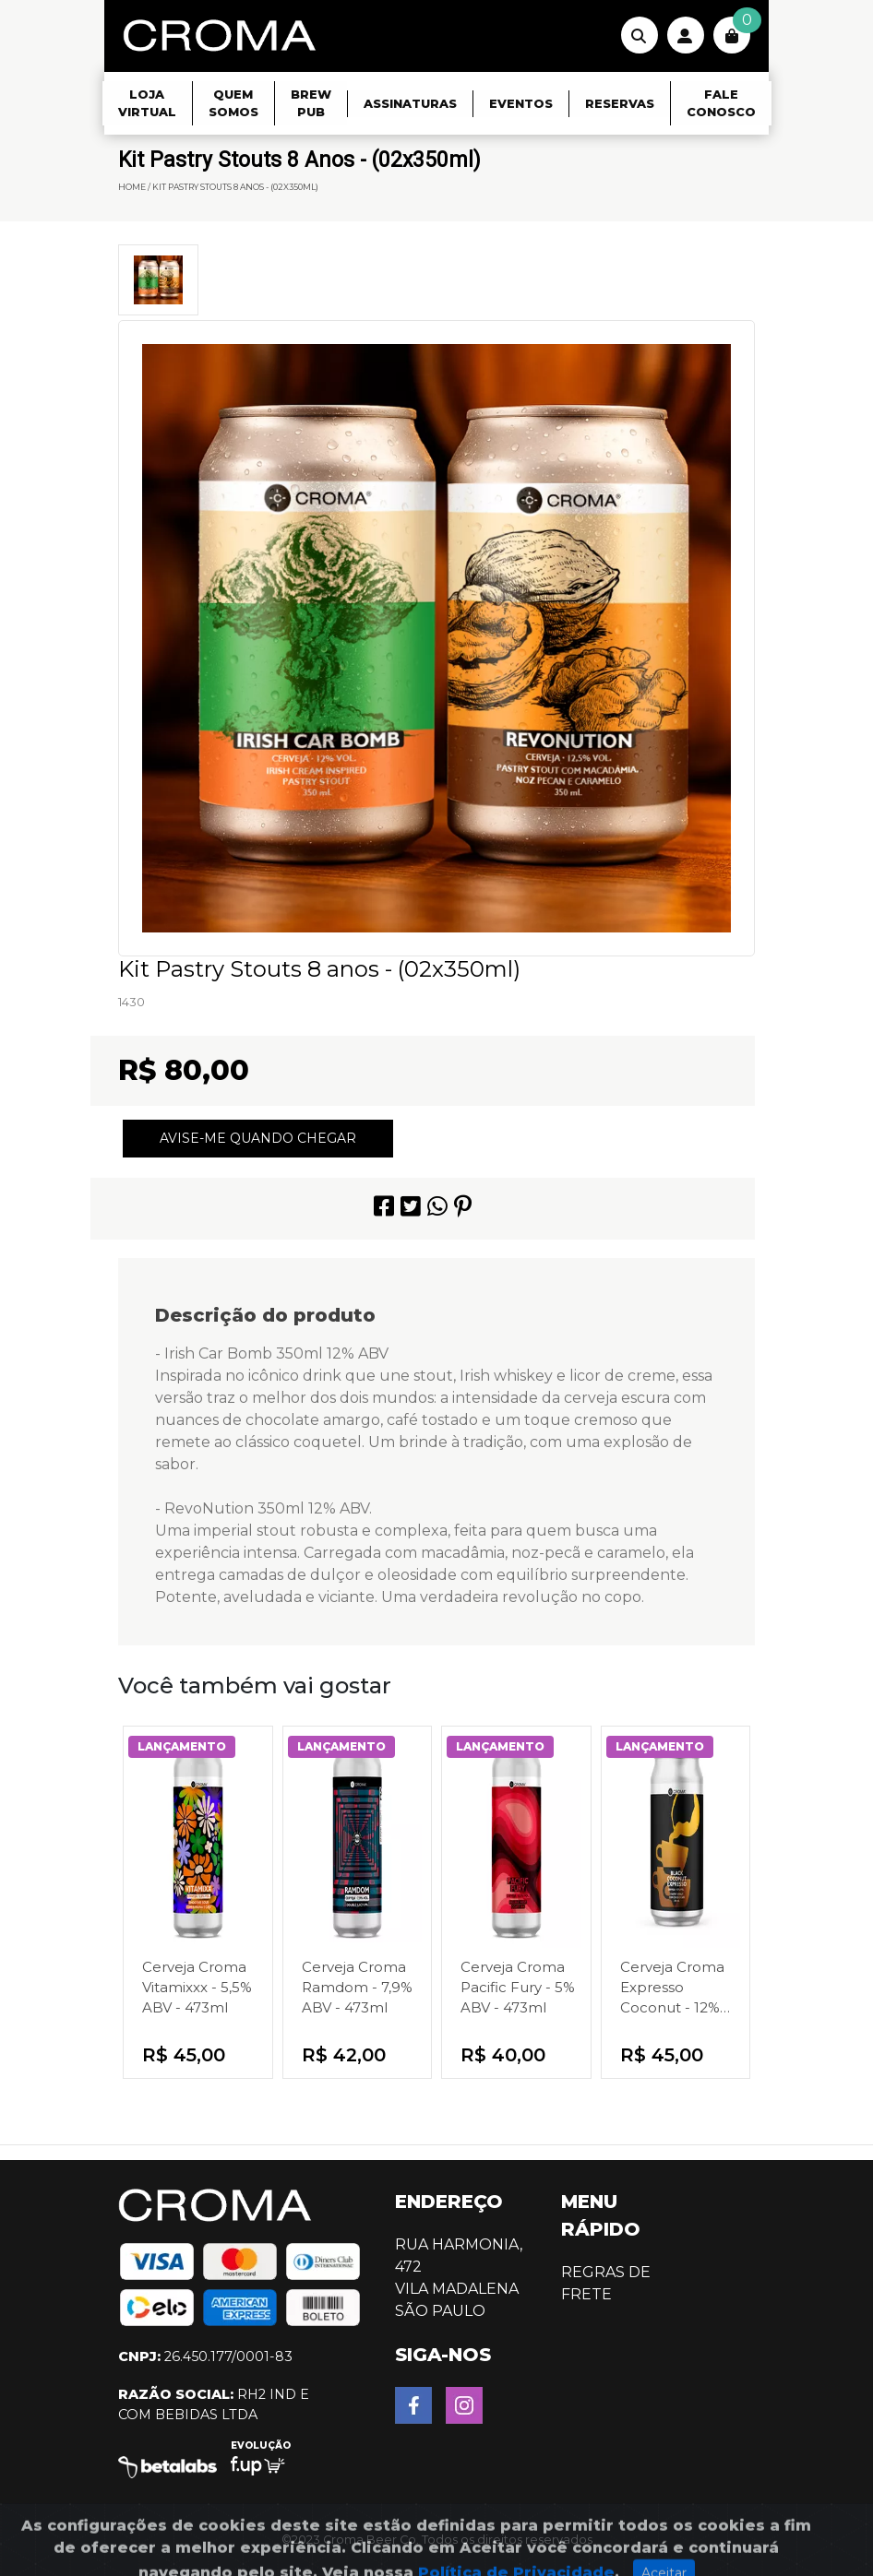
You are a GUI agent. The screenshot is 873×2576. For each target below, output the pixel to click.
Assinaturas (410, 104)
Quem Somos (233, 103)
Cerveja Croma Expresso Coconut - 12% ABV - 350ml (672, 1988)
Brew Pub (311, 103)
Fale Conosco (721, 103)
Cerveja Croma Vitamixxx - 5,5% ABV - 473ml (197, 1987)
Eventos (521, 104)
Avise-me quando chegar (258, 1138)
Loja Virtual (147, 103)
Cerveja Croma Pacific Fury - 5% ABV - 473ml (517, 1987)
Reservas (619, 104)
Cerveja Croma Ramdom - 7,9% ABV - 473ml (357, 1987)
